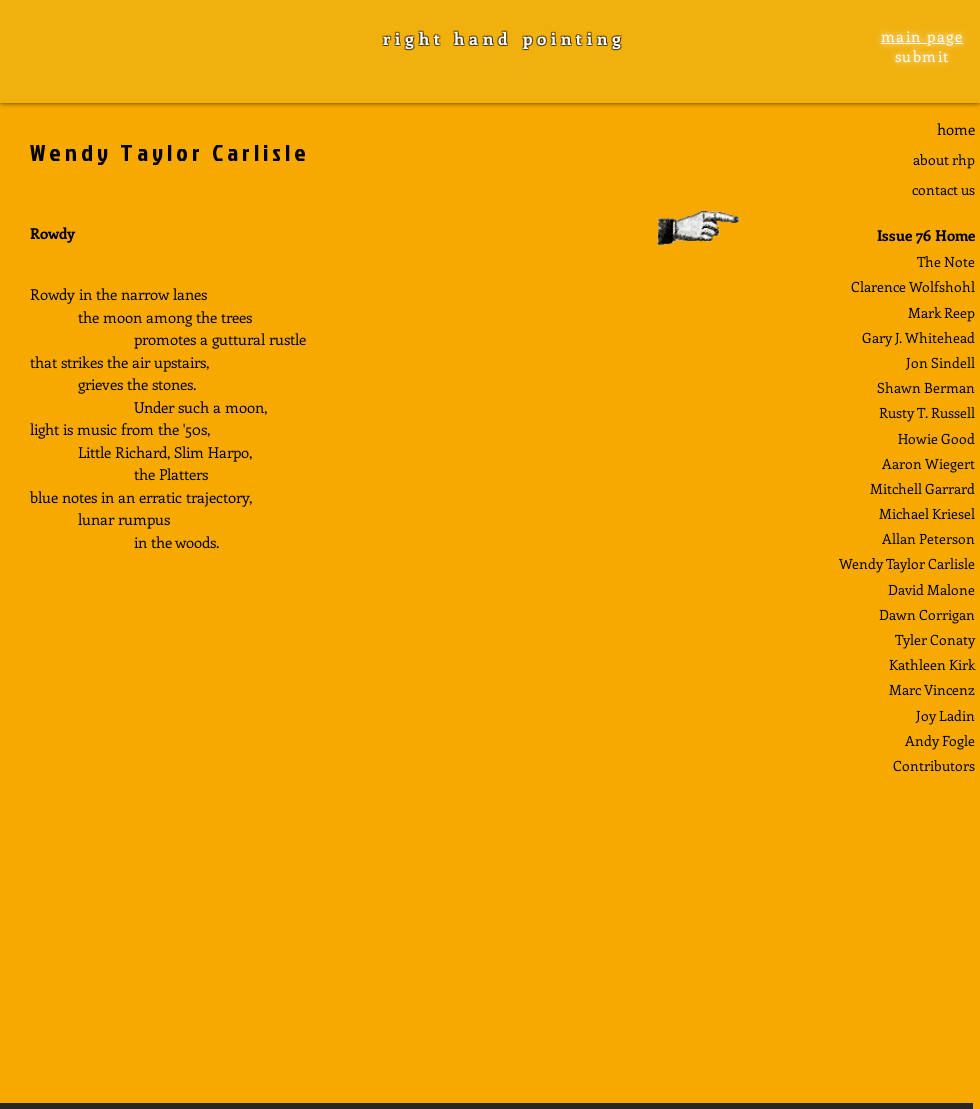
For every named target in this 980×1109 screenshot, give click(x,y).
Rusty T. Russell (927, 412)
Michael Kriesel (927, 513)
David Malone (931, 589)
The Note (946, 261)
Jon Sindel (938, 362)
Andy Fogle (940, 740)
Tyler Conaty (935, 639)
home (956, 129)
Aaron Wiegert (928, 463)
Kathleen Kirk (932, 664)
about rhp (944, 159)
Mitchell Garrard (922, 488)
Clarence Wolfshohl (913, 286)
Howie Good (936, 438)
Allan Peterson (928, 538)
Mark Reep (941, 312)
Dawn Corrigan (927, 614)
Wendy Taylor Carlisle (907, 563)
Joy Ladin (945, 715)
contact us (943, 189)
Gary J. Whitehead (918, 337)
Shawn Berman (926, 387)
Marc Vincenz (932, 689)
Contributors (934, 765)
